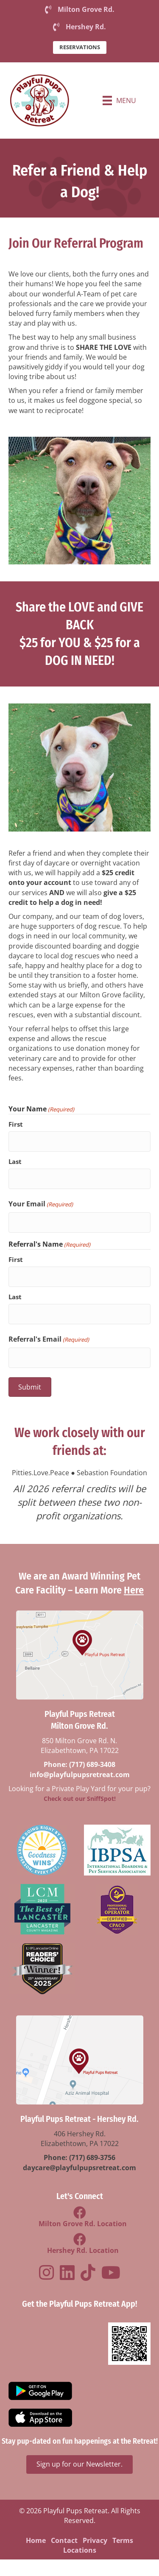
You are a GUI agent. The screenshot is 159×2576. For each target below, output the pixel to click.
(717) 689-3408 (92, 1764)
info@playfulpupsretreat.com (80, 1774)
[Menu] (119, 100)
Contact (64, 2540)
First (15, 1124)
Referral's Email (48, 1339)
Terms (122, 2540)
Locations (79, 2550)
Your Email (40, 1203)
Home (36, 2540)
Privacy (95, 2540)
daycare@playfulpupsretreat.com (79, 2167)
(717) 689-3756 (92, 2158)
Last (15, 1161)
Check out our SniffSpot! (80, 1799)
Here (134, 1590)
